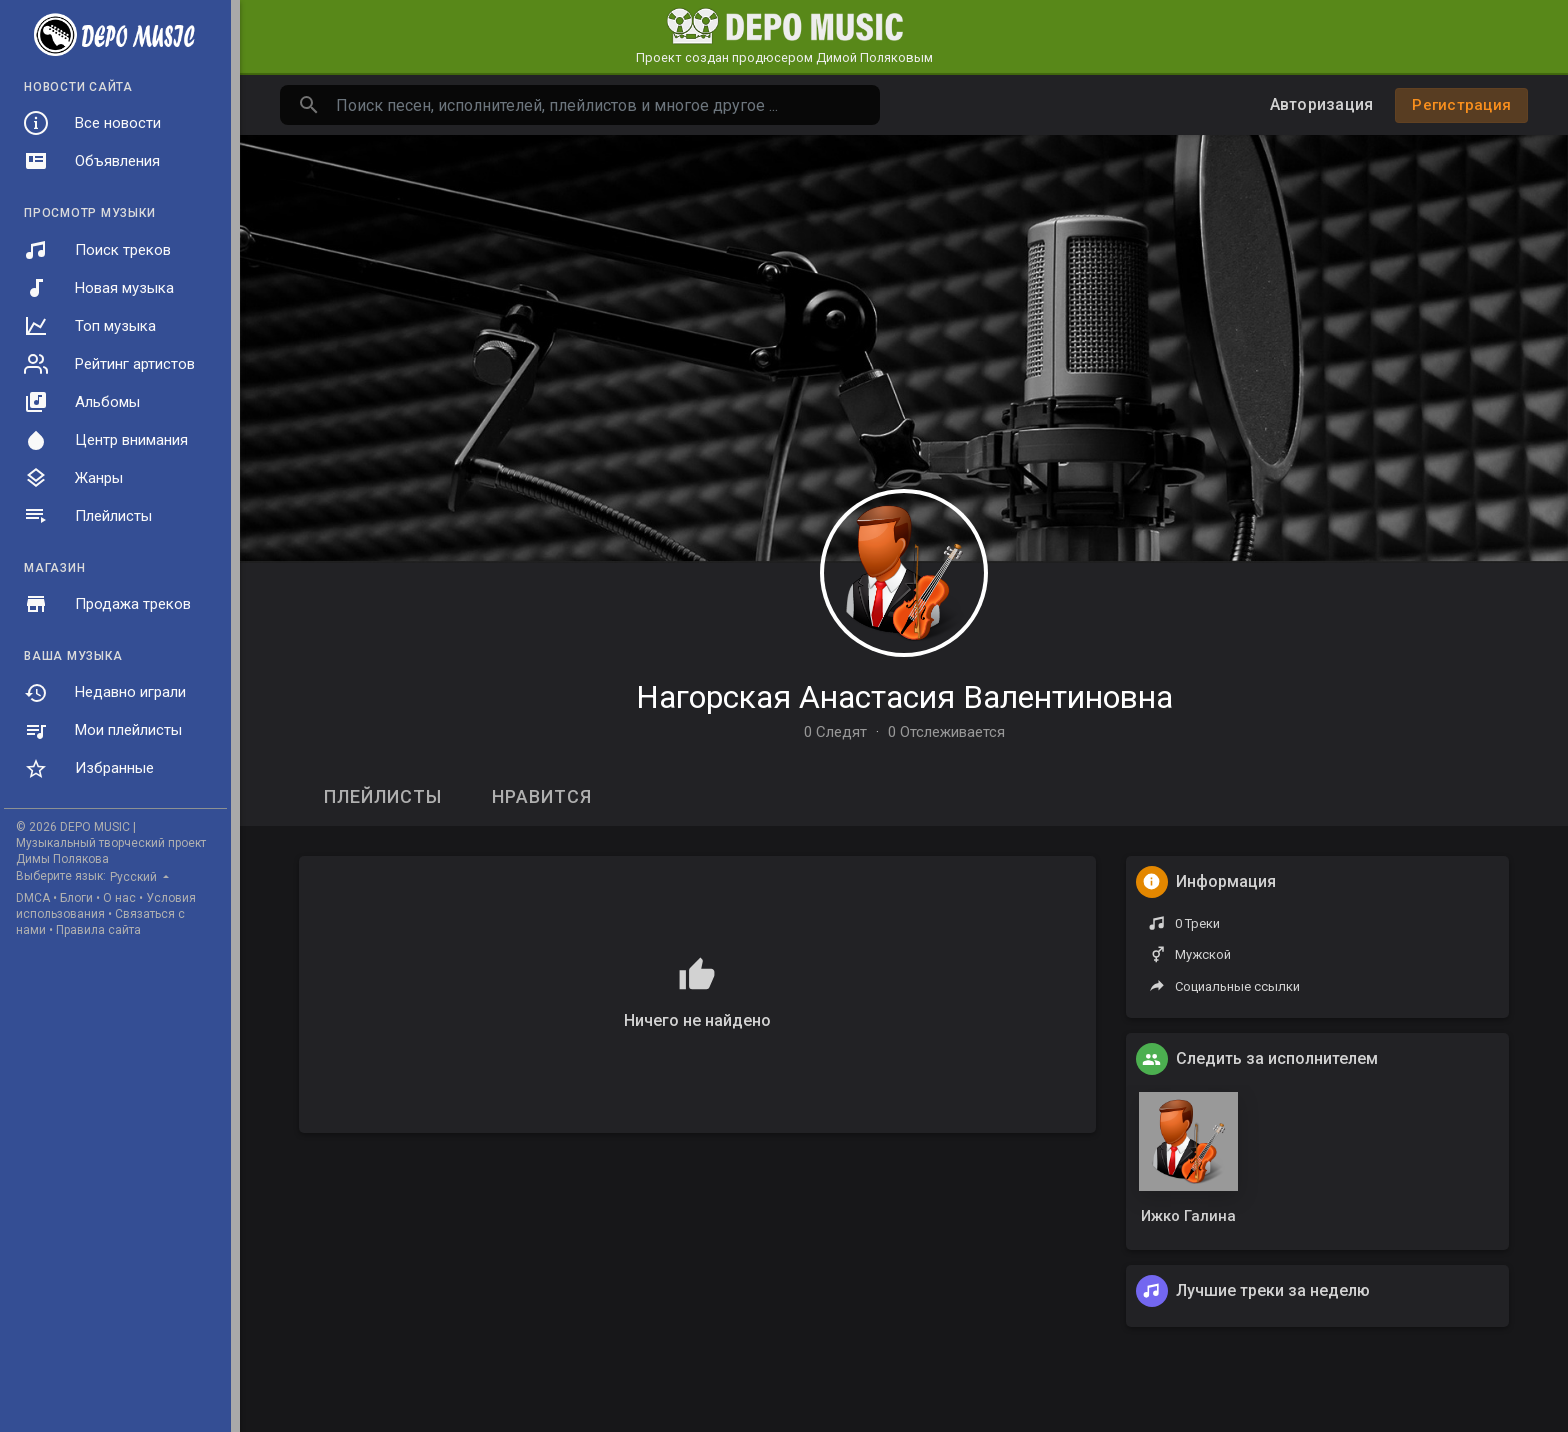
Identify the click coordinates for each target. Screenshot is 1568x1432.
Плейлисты (88, 516)
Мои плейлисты (103, 731)
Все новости (92, 123)
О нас (119, 898)
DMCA (33, 898)
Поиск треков (97, 250)
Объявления (92, 161)
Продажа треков (107, 604)
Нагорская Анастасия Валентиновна (904, 697)
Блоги (76, 898)
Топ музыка (90, 326)
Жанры (73, 478)
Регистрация (1461, 105)
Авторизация (1322, 104)
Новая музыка (99, 288)
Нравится (542, 796)
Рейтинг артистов (109, 364)
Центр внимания (106, 440)
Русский (135, 877)
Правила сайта (98, 930)
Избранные (89, 769)
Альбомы (82, 402)
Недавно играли (105, 693)
